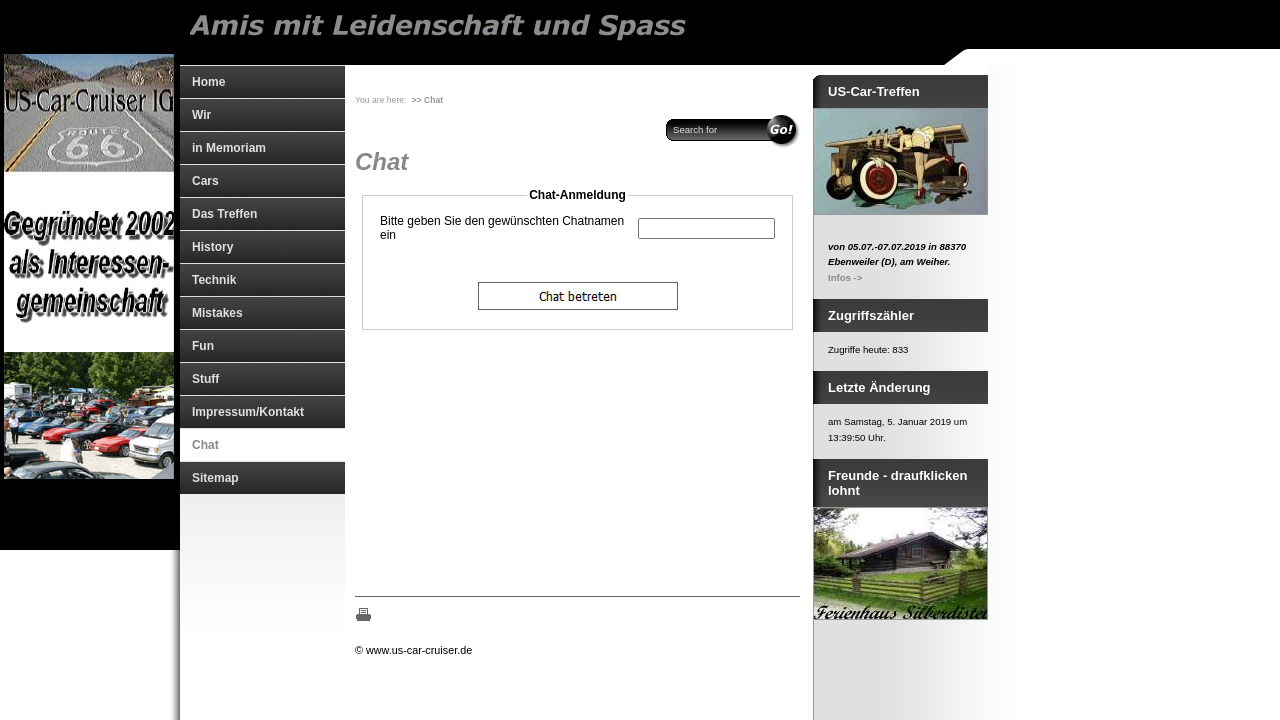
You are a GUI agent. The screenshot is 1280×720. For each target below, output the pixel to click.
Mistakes (217, 313)
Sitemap (215, 478)
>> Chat (428, 100)
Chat (205, 445)
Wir (201, 115)
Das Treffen (224, 214)
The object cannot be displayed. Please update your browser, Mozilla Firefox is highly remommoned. (577, 376)
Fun (203, 346)
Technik (214, 280)
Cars (205, 181)
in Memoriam (229, 148)
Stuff (205, 379)
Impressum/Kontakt (248, 412)
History (212, 247)
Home (208, 82)
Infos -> (845, 277)
